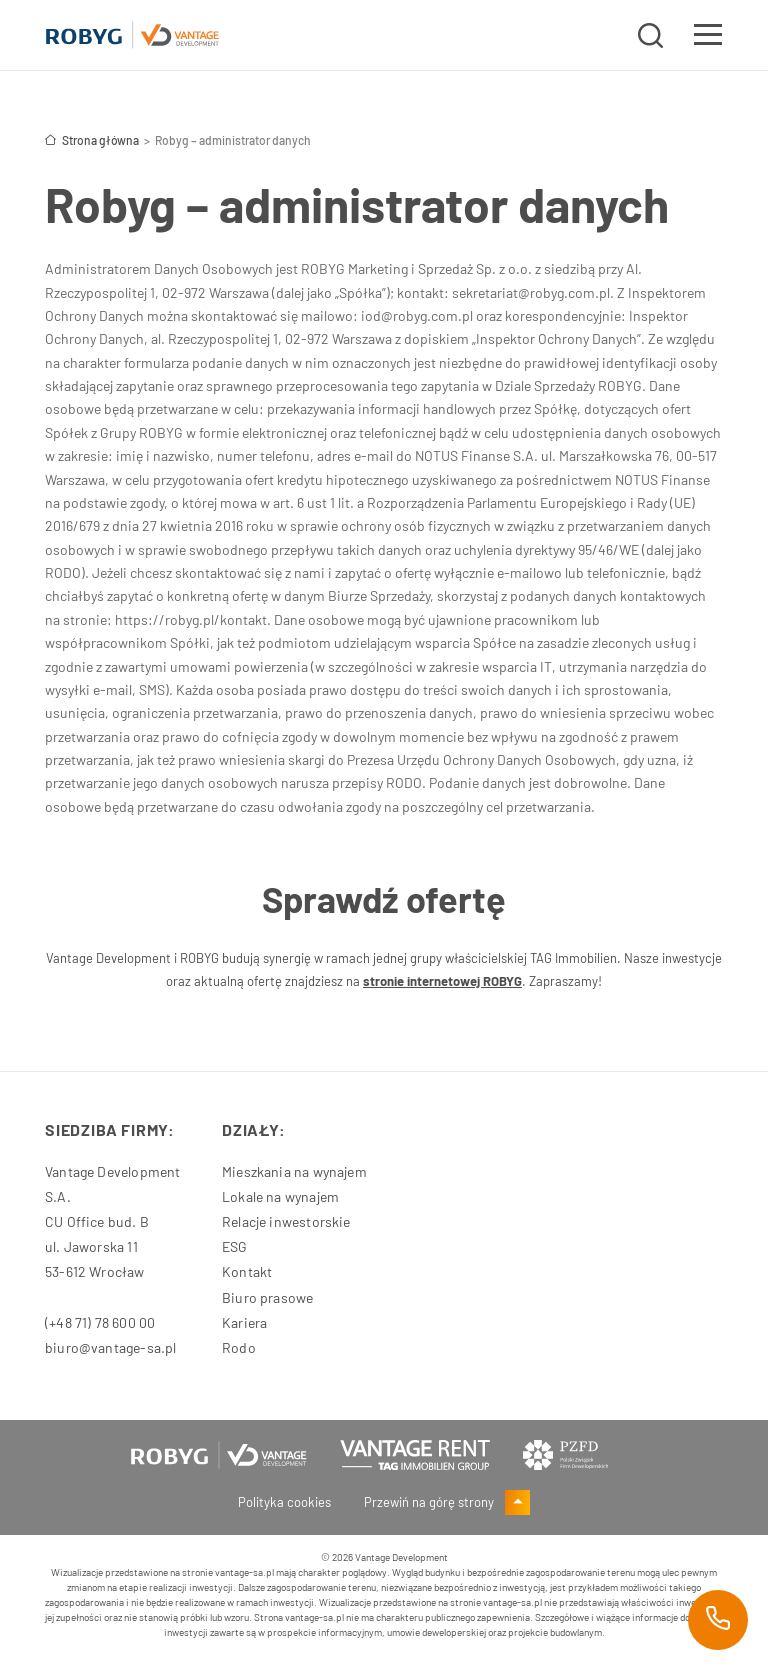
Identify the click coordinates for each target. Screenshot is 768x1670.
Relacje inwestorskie (286, 1221)
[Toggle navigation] (708, 38)
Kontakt (247, 1271)
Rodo (239, 1347)
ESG (235, 1246)
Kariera (244, 1322)
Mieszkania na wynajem (294, 1171)
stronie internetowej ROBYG (442, 981)
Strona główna (92, 140)
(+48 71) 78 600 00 (100, 1322)
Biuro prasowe (267, 1297)
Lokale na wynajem (280, 1196)
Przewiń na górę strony (447, 1502)
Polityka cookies (284, 1502)
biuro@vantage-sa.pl (110, 1347)
